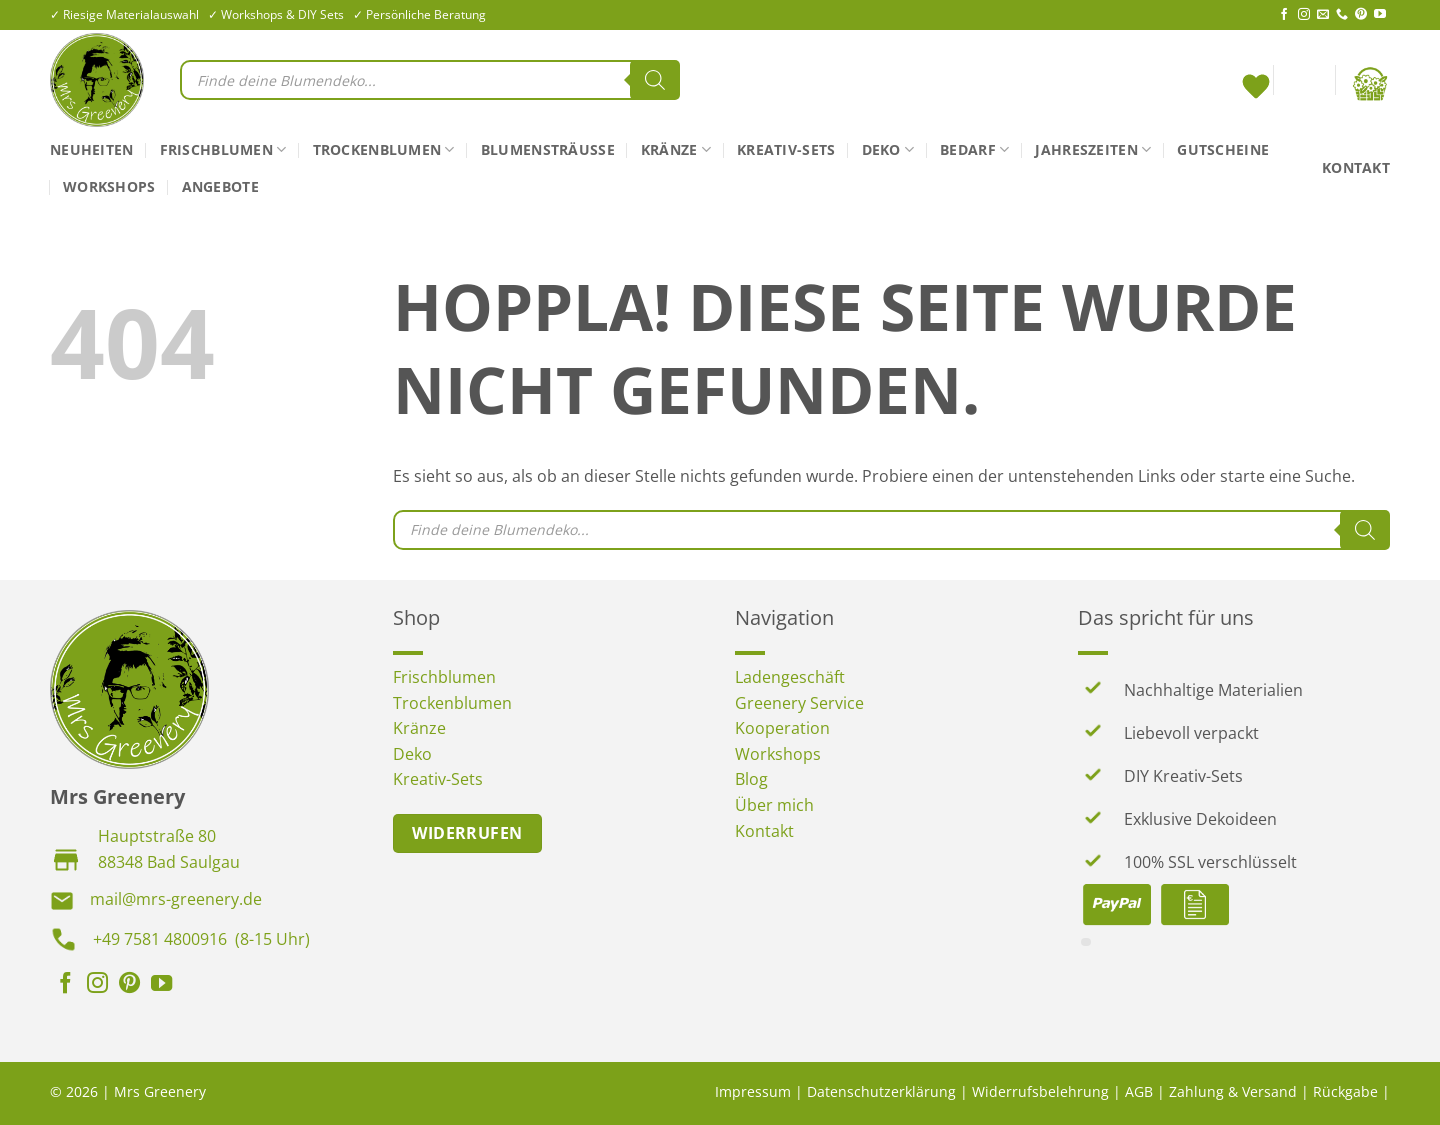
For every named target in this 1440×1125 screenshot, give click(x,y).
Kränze (676, 150)
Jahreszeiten (1093, 150)
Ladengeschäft (790, 677)
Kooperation (782, 728)
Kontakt (1356, 167)
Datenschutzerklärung (881, 1091)
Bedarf (974, 150)
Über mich (774, 805)
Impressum (753, 1091)
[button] (1304, 84)
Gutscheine (1223, 149)
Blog (751, 779)
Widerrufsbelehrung (1040, 1091)
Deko (888, 150)
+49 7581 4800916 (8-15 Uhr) (201, 939)
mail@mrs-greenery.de (176, 899)
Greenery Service (799, 703)
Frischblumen (223, 150)
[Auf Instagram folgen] (1304, 15)
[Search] (655, 80)
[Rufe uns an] (1342, 15)
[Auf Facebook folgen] (1284, 15)
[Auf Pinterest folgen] (1361, 15)
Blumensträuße (548, 149)
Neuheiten (92, 149)
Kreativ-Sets (786, 149)
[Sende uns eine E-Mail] (1323, 15)
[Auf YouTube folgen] (1380, 15)
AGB (1139, 1091)
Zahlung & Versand (1233, 1091)
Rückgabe (1345, 1091)
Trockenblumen (384, 150)
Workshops (109, 186)
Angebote (220, 186)
